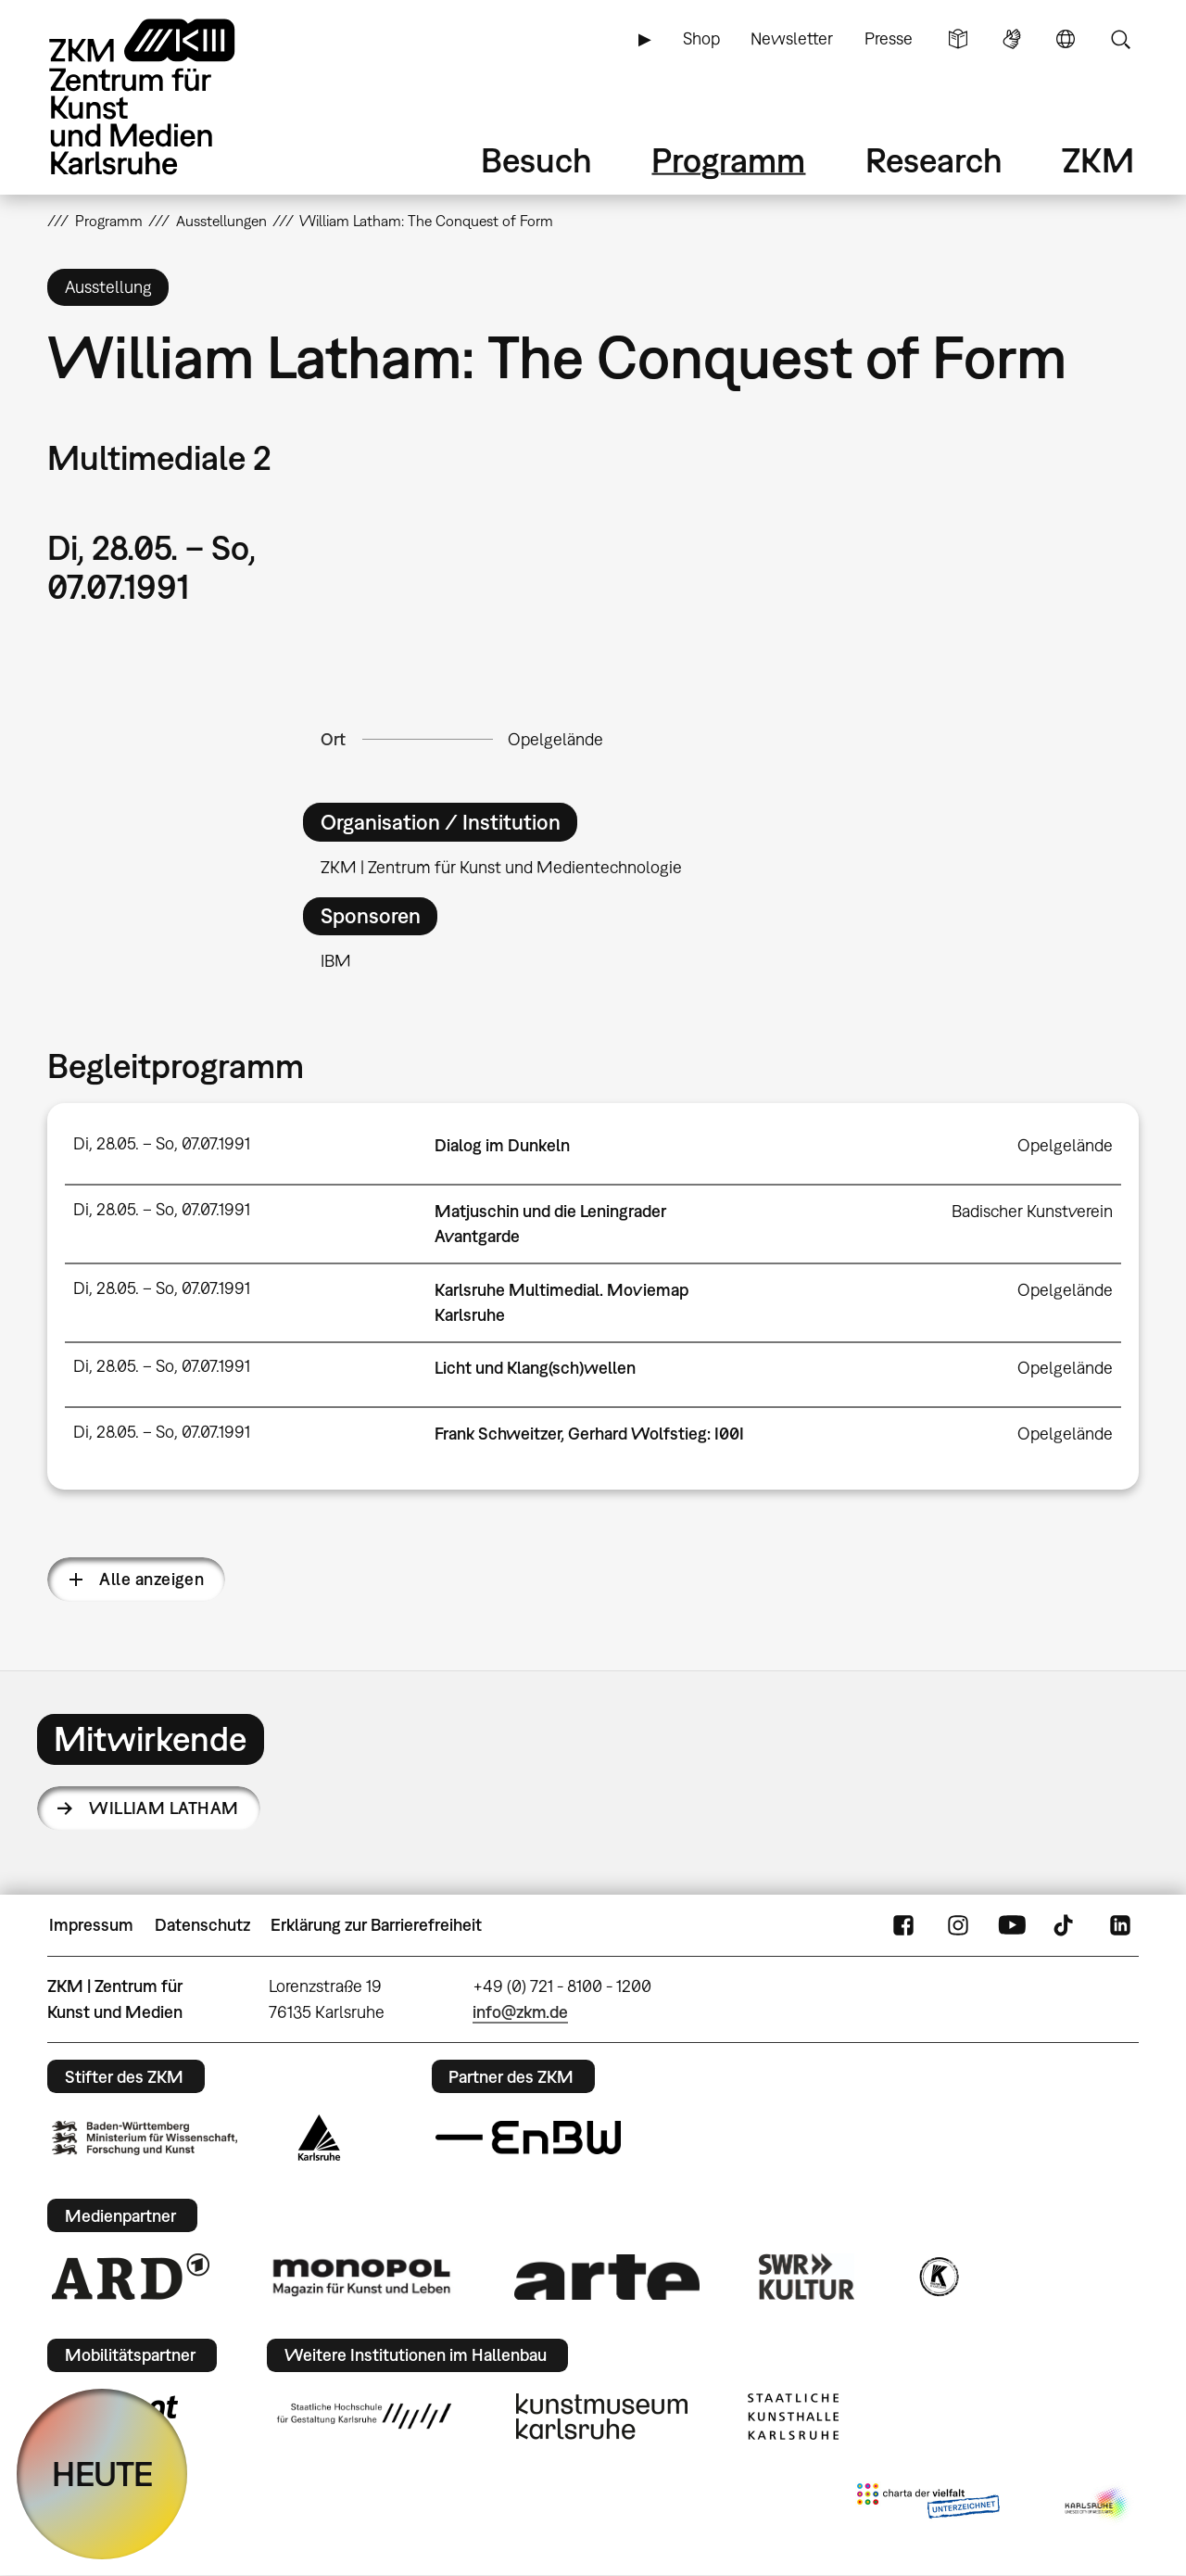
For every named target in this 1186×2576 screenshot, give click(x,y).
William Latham (163, 1808)
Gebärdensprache (1011, 39)
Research (934, 160)
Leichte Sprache (958, 39)
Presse (888, 38)
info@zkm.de (520, 2012)
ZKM (1098, 160)
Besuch (536, 160)
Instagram (958, 1925)
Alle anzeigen (151, 1579)
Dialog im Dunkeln (502, 1145)
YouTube (1011, 1925)
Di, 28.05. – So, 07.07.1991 (161, 1143)
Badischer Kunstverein (1032, 1211)
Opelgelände (555, 739)
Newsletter (792, 38)
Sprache (1065, 39)
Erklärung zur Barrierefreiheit (376, 1925)
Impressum (91, 1925)
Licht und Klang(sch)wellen (535, 1367)
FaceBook (903, 1925)
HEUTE (102, 2474)
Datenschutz (202, 1925)
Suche (1120, 39)
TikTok (1065, 1925)
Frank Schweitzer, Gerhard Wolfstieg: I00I (589, 1433)
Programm (728, 160)
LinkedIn (1120, 1925)
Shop (701, 38)
